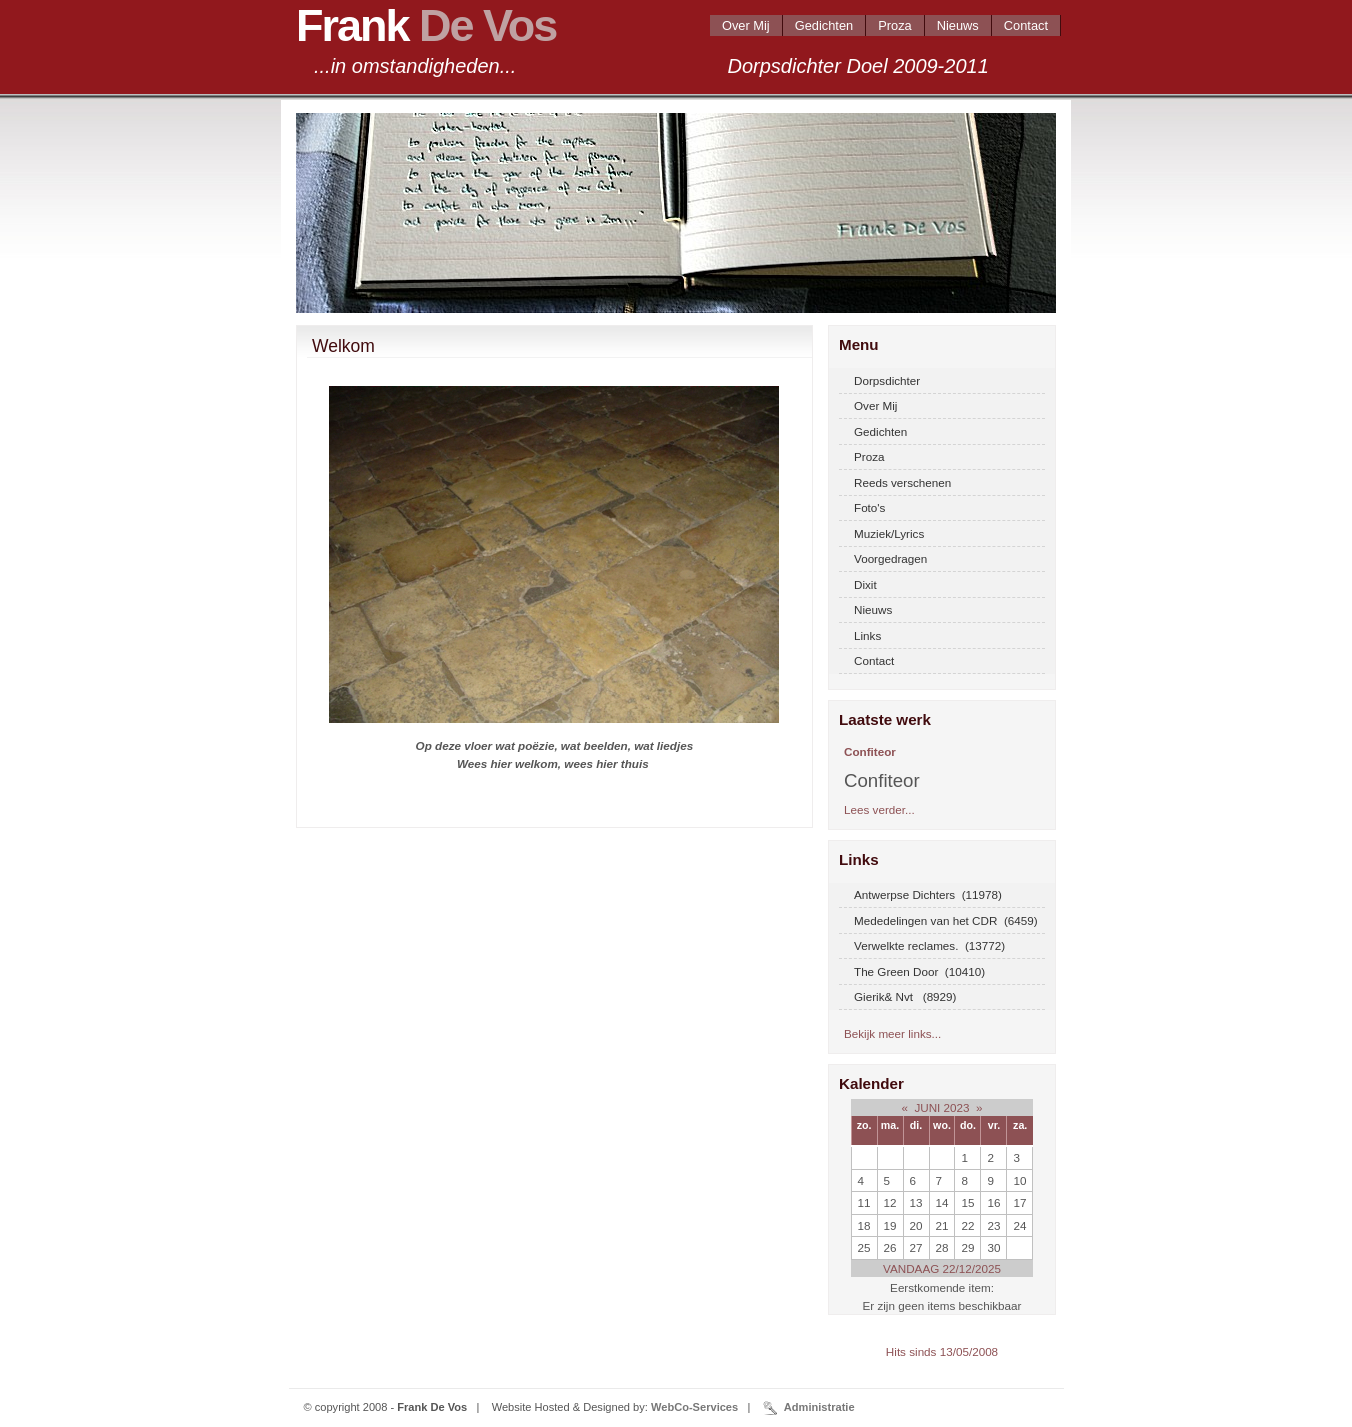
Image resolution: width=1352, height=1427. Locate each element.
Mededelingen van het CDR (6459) (946, 920)
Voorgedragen (890, 558)
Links (867, 635)
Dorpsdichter (887, 380)
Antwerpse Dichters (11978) (928, 894)
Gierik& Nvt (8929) (905, 996)
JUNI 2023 (941, 1107)
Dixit (865, 584)
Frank (426, 25)
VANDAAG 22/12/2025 (942, 1268)
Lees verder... (879, 809)
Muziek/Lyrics (889, 533)
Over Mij (746, 25)
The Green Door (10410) (919, 971)
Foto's (869, 507)
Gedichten (824, 25)
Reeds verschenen (902, 482)
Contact (1026, 25)
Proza (895, 25)
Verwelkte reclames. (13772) (929, 945)
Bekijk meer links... (892, 1033)
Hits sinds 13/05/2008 (942, 1351)
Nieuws (958, 25)
